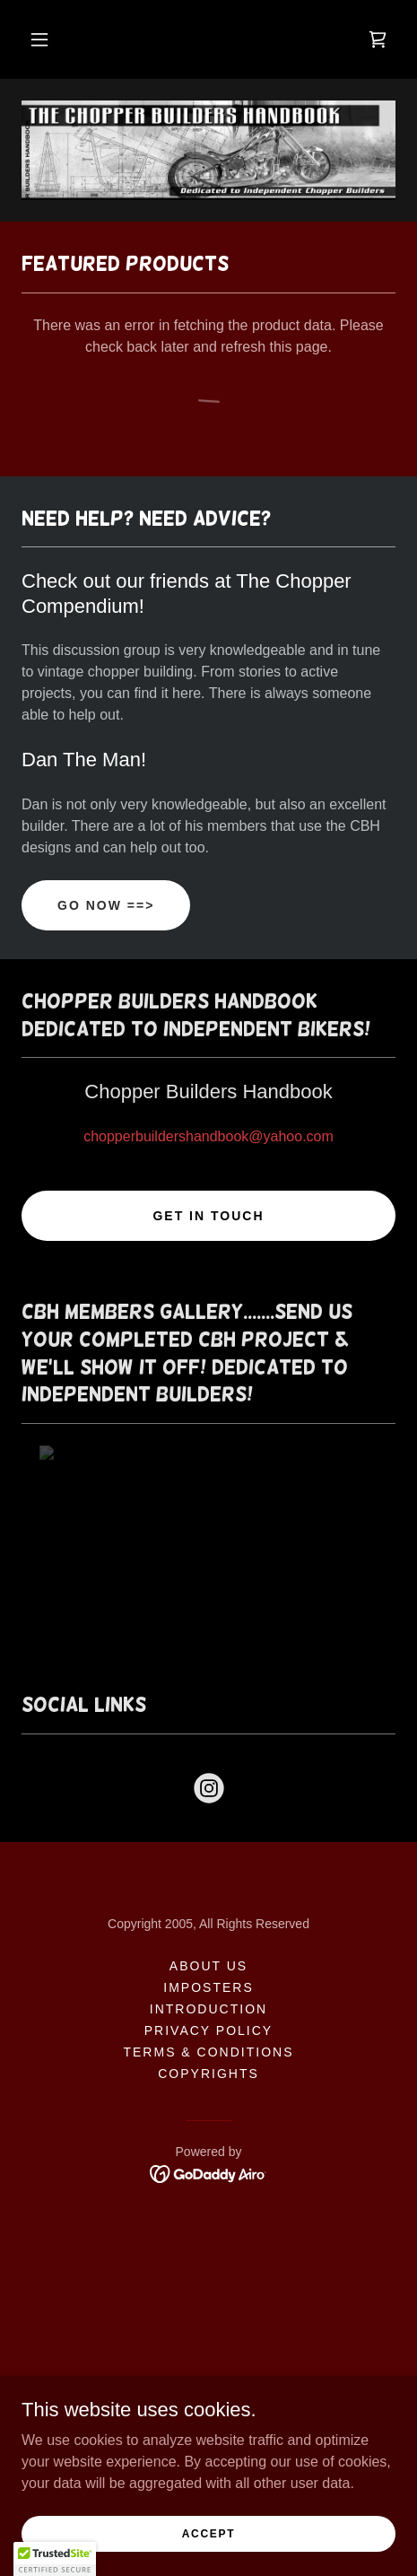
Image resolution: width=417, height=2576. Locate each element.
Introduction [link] (208, 2009)
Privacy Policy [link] (208, 2030)
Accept (209, 2533)
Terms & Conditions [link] (208, 2052)
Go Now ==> (105, 905)
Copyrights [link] (208, 2073)
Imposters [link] (208, 1987)
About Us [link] (208, 1966)
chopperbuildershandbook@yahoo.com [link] (208, 1136)
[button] (39, 39)
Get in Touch (208, 1216)
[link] (377, 39)
